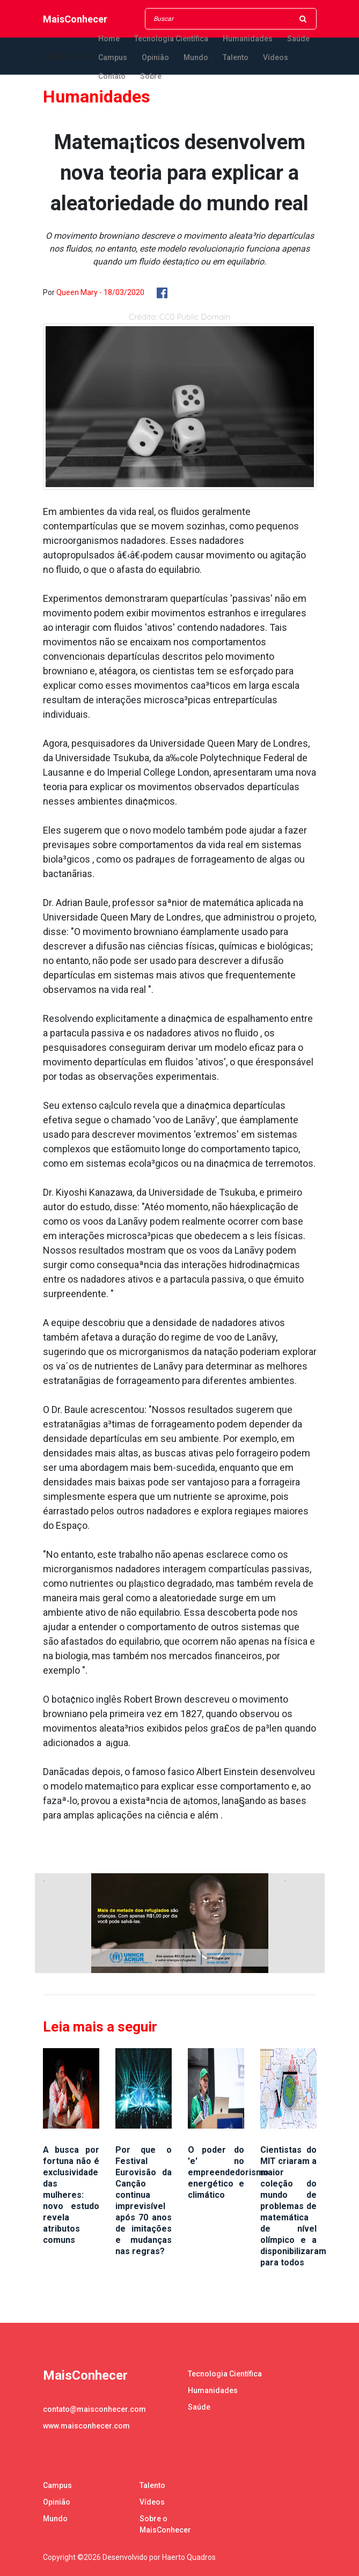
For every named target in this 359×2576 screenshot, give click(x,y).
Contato (112, 76)
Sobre (151, 76)
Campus (112, 57)
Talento (235, 57)
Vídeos (275, 57)
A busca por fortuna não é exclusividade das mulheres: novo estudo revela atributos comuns (71, 2195)
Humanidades (248, 38)
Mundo (196, 57)
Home (109, 38)
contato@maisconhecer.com (94, 2409)
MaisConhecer (75, 19)
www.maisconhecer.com (86, 2426)
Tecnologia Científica (171, 38)
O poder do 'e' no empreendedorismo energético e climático (228, 2172)
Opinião (155, 57)
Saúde (298, 38)
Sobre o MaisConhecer (165, 2524)
